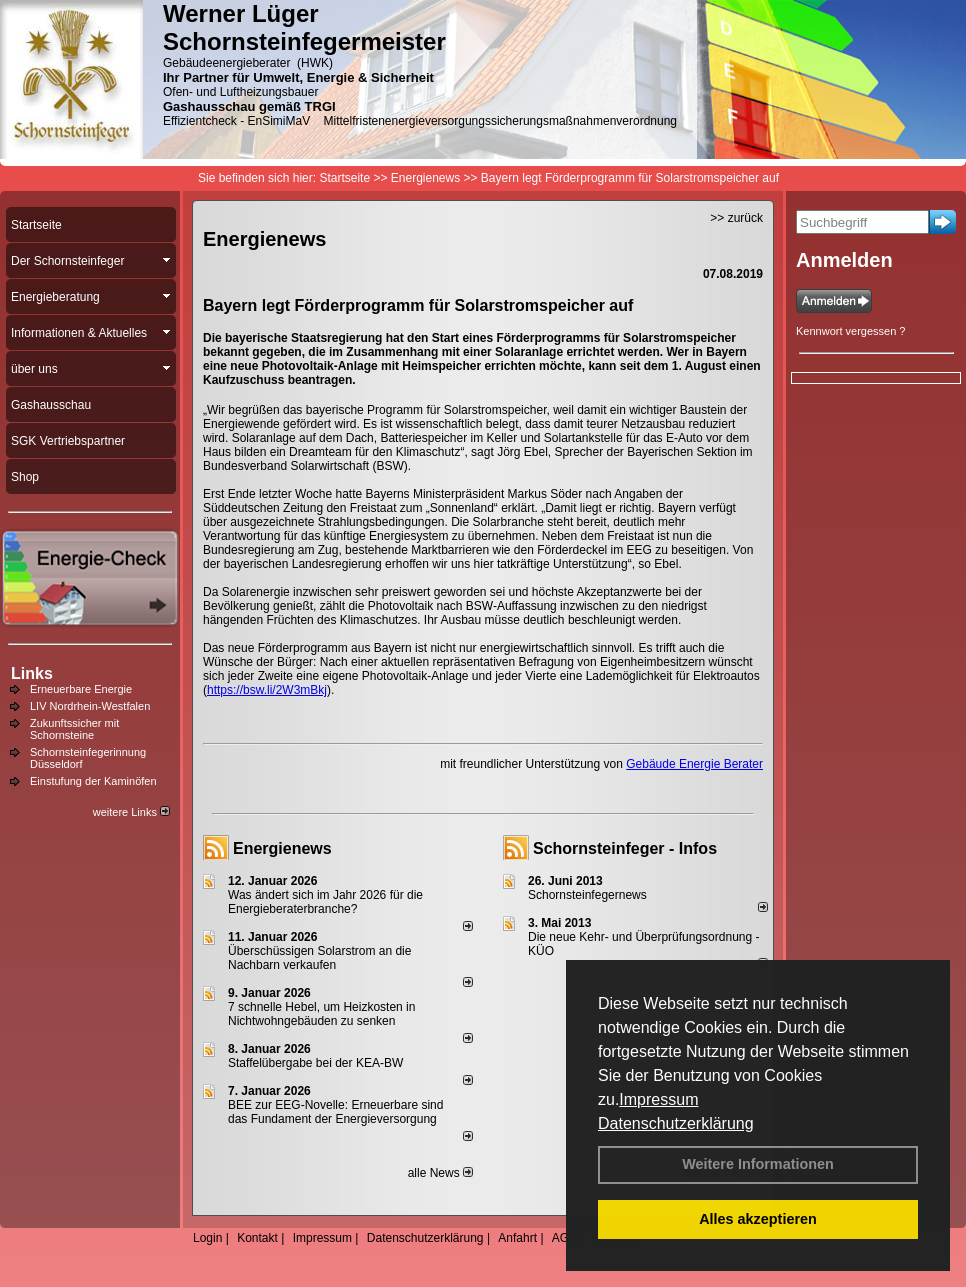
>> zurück (736, 218)
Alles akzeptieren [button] (758, 1219)
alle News (440, 1173)
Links (32, 673)
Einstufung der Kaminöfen (93, 781)
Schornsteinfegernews (587, 895)
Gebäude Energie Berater (694, 764)
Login (207, 1238)
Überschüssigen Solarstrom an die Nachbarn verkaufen (319, 958)
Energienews (282, 848)
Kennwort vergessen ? (850, 331)
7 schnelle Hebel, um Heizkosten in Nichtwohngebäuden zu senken (321, 1014)
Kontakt (257, 1238)
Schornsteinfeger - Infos (625, 848)
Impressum (658, 1099)
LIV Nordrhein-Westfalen (90, 706)
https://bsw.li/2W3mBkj (267, 690)
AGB (564, 1238)
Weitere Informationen (758, 1164)
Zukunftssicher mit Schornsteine (74, 729)
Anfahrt (517, 1238)
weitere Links (131, 812)
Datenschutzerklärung (676, 1123)
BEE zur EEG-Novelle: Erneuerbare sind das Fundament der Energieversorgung (335, 1112)
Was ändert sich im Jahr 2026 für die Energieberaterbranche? (325, 902)
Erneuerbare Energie (81, 689)
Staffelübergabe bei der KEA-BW (315, 1063)
